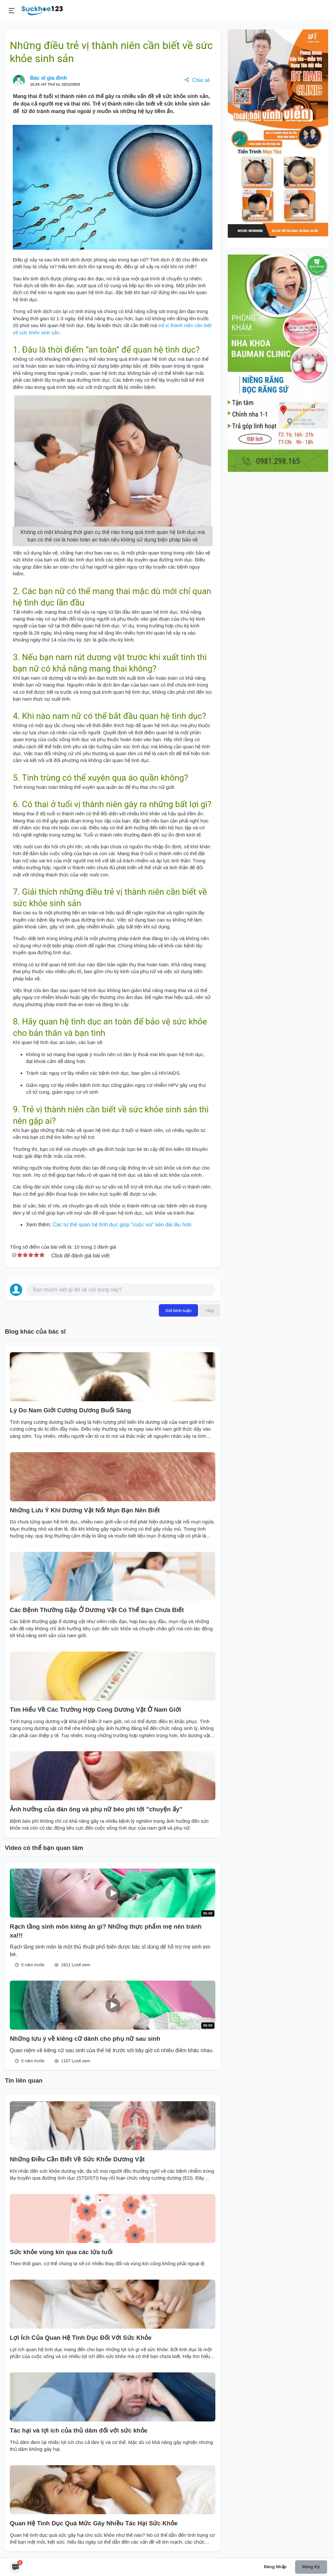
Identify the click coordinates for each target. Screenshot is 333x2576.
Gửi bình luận (178, 1310)
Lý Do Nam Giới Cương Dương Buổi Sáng (71, 1410)
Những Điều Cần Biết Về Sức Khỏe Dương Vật (77, 2159)
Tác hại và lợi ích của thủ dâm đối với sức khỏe (78, 2430)
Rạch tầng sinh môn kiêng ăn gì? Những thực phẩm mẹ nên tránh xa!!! (106, 1930)
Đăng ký (311, 2566)
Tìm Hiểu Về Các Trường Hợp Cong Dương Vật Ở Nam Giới (95, 1709)
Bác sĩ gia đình (48, 78)
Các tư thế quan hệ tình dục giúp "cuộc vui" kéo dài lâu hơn (122, 1224)
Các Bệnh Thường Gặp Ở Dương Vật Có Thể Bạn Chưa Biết (97, 1609)
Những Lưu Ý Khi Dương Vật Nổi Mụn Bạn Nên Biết (85, 1510)
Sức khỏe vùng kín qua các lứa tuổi (61, 2252)
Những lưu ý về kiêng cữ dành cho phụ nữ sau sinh (85, 2038)
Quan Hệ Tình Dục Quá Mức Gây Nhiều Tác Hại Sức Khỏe (93, 2523)
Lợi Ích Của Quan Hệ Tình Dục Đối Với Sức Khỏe (81, 2337)
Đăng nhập (275, 2566)
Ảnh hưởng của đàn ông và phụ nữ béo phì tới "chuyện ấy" (96, 1809)
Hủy (210, 1310)
